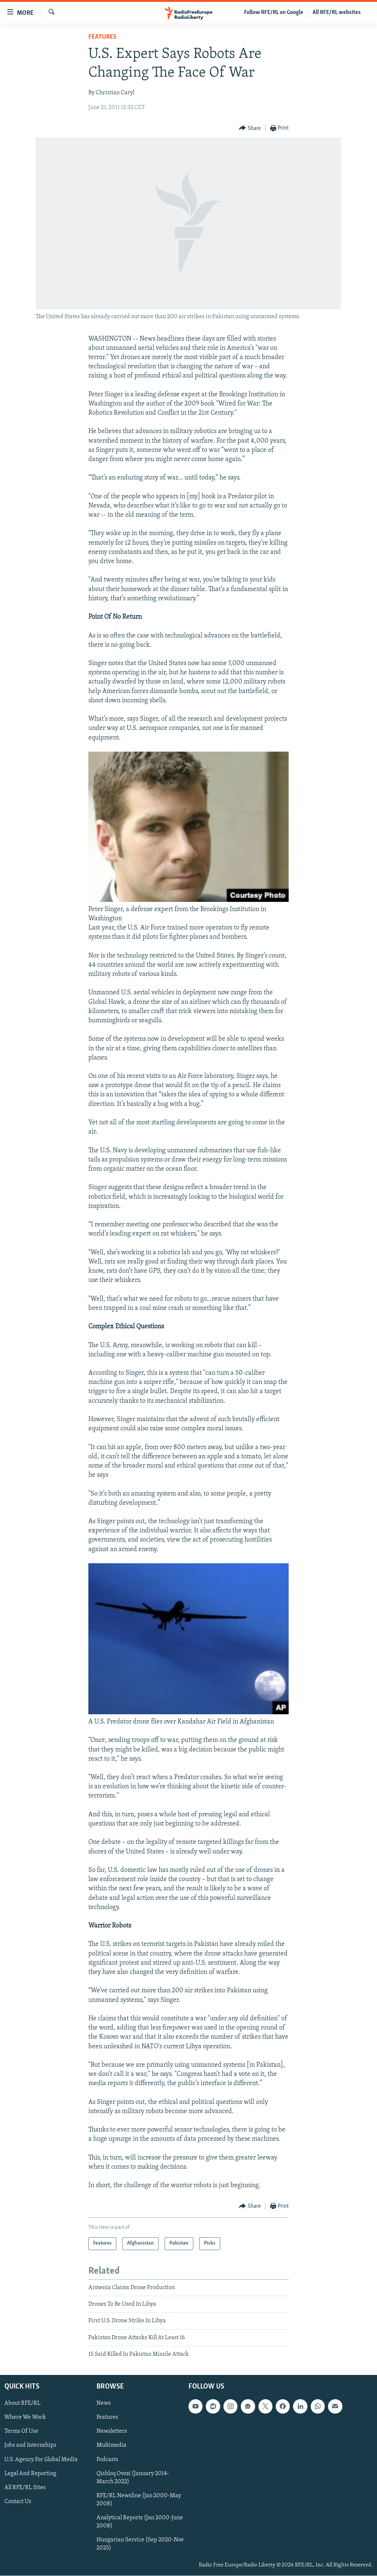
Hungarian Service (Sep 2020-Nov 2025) (140, 2544)
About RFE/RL (22, 2404)
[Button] (250, 128)
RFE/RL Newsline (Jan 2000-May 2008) (138, 2500)
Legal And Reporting (30, 2474)
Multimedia (111, 2446)
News (103, 2404)
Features (102, 37)
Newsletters (111, 2432)
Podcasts (107, 2460)
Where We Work (25, 2418)
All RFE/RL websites (337, 12)
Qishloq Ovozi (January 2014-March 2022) (132, 2478)
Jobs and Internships (30, 2446)
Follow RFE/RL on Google (273, 12)
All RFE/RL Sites (25, 2488)
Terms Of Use (21, 2432)
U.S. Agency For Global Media (41, 2460)
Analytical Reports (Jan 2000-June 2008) (139, 2522)
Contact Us (17, 2502)
